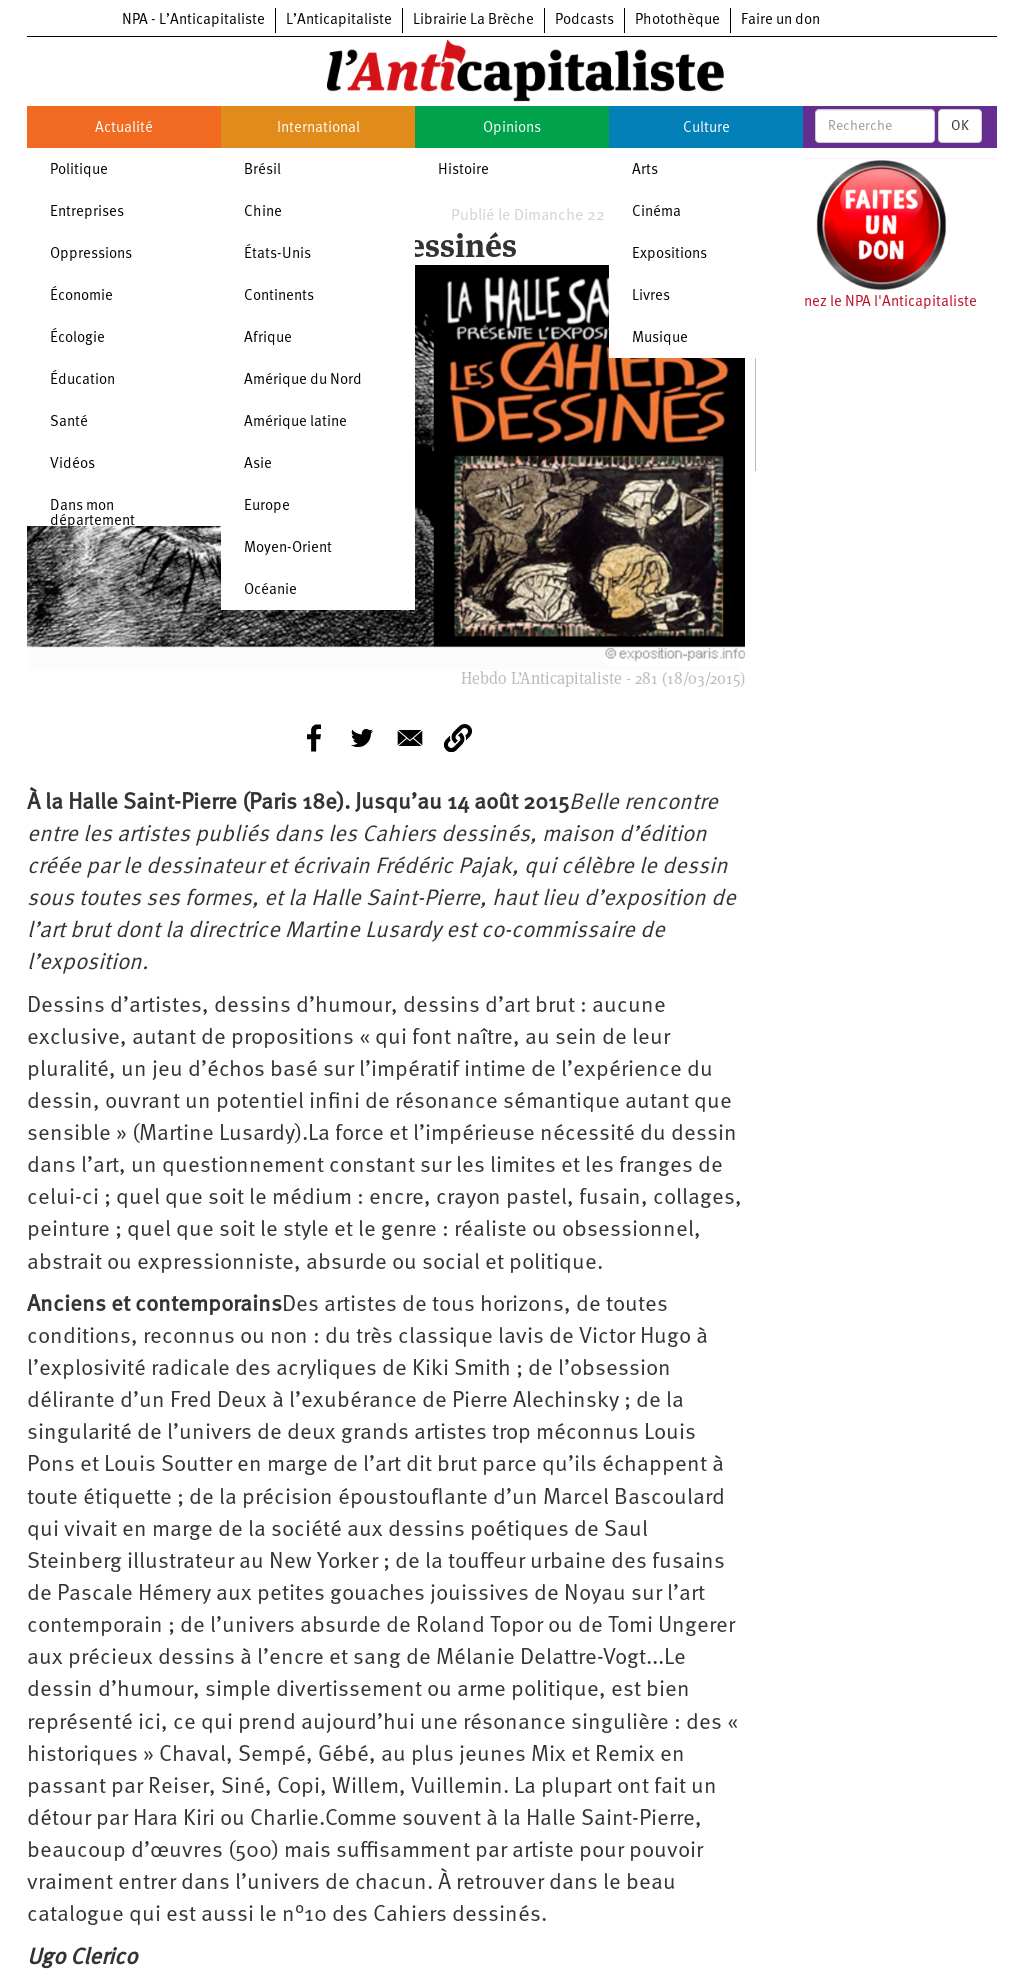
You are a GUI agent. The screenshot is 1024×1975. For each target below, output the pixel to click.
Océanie (270, 590)
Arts (645, 170)
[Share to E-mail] (410, 738)
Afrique (268, 338)
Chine (263, 212)
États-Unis (277, 254)
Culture (706, 128)
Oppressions (91, 254)
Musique (660, 338)
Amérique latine (295, 422)
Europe (267, 506)
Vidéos (72, 464)
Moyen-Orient (288, 548)
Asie (258, 464)
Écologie (77, 338)
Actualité (124, 128)
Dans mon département (92, 514)
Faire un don (780, 20)
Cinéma (656, 212)
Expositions (669, 254)
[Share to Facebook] (314, 738)
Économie (81, 296)
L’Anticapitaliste (339, 20)
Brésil (262, 170)
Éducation (82, 380)
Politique (79, 170)
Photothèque (677, 20)
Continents (279, 296)
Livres (651, 296)
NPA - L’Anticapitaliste (193, 20)
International (318, 128)
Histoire (463, 170)
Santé (69, 422)
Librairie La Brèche (473, 20)
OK (960, 126)
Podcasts (584, 20)
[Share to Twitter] (362, 738)
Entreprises (87, 212)
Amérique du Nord (303, 380)
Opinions (512, 128)
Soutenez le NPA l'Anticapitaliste (871, 302)
